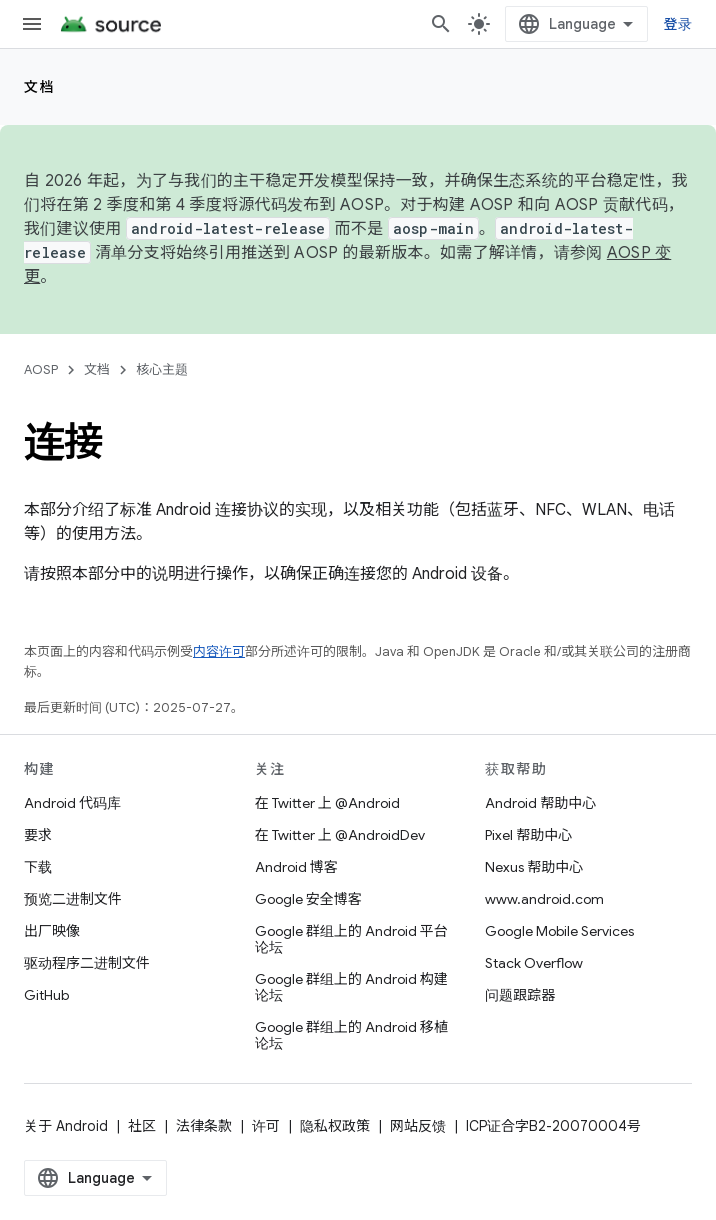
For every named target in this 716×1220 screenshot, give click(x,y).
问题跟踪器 (520, 995)
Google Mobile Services (559, 931)
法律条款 (204, 1126)
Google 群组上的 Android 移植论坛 (351, 1035)
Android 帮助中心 (540, 803)
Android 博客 (296, 867)
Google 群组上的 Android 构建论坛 (351, 987)
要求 (38, 835)
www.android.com (544, 899)
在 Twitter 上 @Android (327, 803)
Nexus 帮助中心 (534, 867)
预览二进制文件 (73, 899)
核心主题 (162, 369)
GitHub (46, 995)
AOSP (41, 369)
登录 (678, 24)
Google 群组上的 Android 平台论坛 (351, 939)
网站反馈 (418, 1126)
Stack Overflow (534, 963)
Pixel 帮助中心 (528, 835)
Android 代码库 (72, 803)
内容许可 (219, 651)
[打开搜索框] (441, 24)
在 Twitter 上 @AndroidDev (340, 835)
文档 (39, 87)
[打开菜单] (32, 24)
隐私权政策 (335, 1126)
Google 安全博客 (308, 899)
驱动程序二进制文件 (87, 963)
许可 (266, 1126)
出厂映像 (52, 931)
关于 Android (66, 1126)
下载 (38, 867)
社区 (142, 1126)
